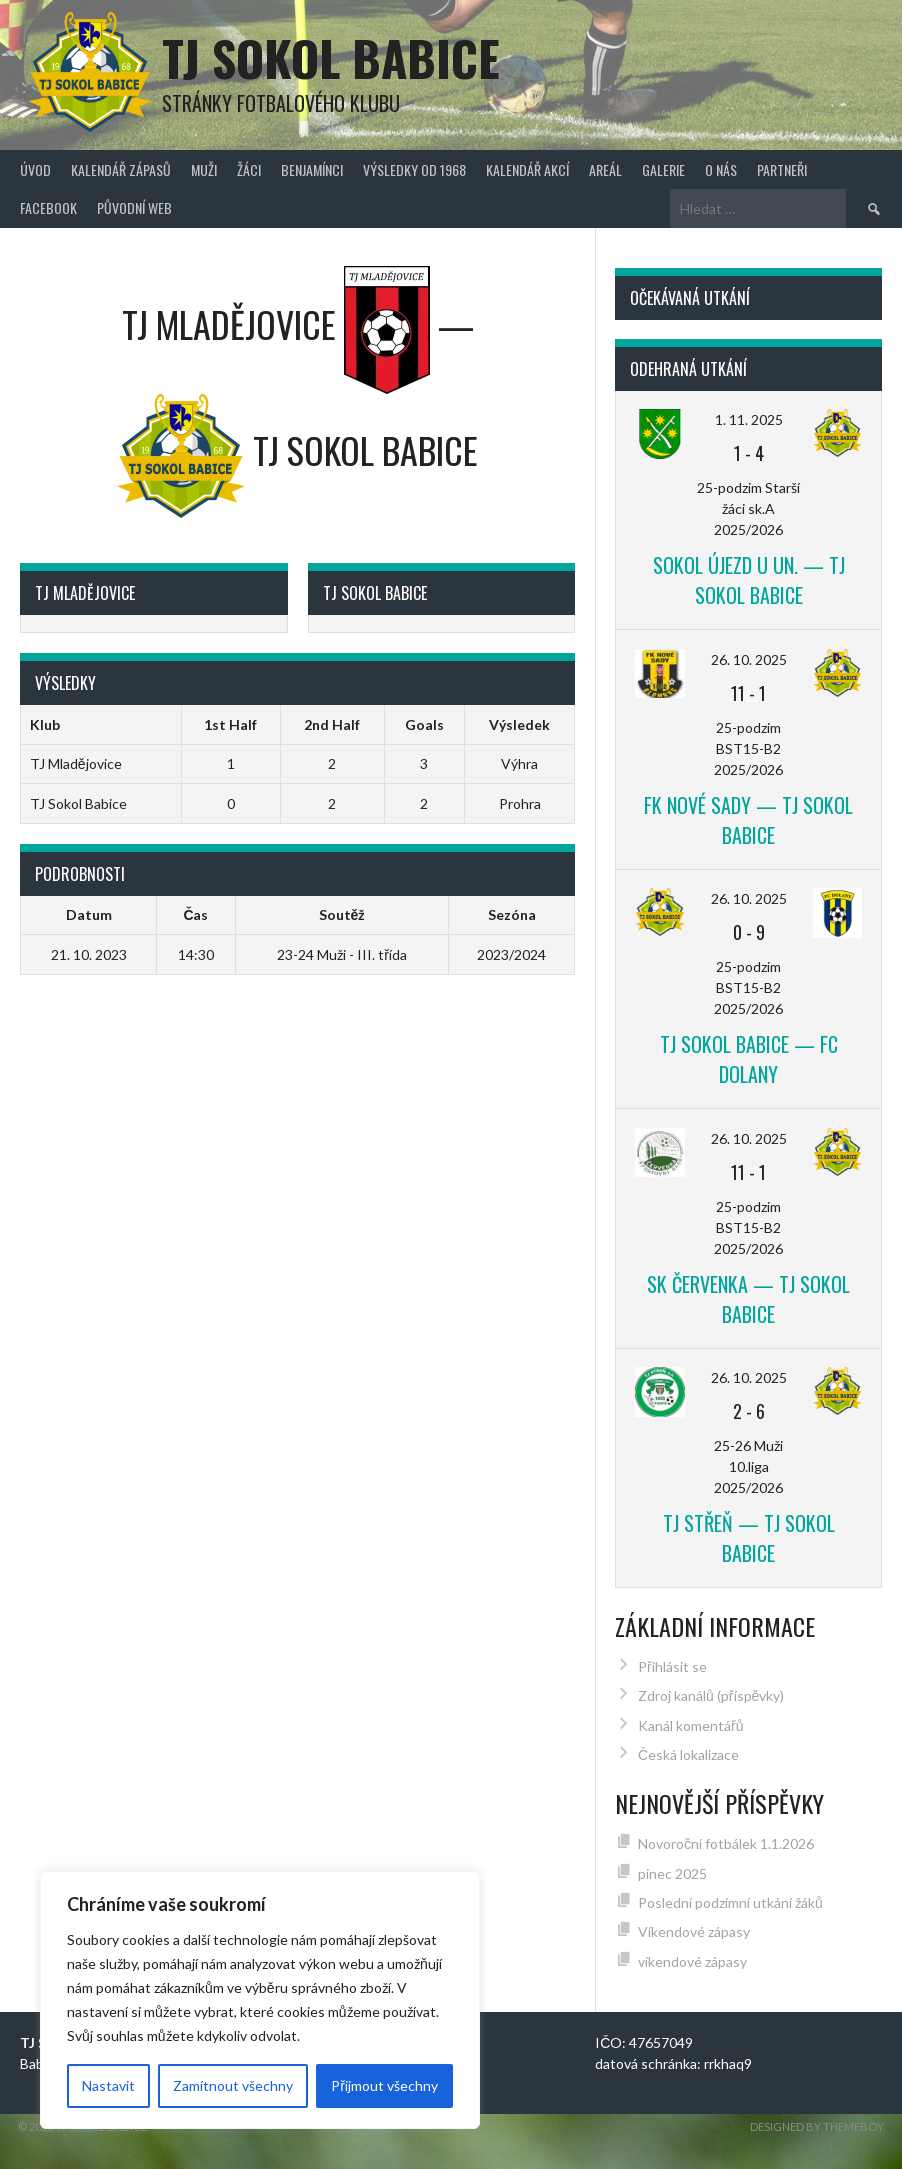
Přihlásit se (672, 1666)
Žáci (249, 169)
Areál (605, 169)
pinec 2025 (672, 1873)
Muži (204, 169)
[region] (260, 2000)
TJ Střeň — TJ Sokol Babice (749, 1538)
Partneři (782, 169)
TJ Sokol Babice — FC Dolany (749, 1059)
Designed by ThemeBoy (817, 2126)
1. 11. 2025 (749, 419)
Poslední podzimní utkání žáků (730, 1902)
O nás (721, 169)
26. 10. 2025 (749, 659)
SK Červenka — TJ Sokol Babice (748, 1299)
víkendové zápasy (692, 1961)
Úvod (35, 169)
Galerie (663, 169)
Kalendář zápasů (121, 169)
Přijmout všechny (384, 2085)
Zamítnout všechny (233, 2085)
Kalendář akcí (527, 169)
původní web (134, 207)
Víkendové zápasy (694, 1931)
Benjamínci (312, 169)
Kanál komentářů (690, 1725)
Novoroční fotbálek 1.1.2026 (726, 1843)
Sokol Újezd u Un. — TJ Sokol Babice (749, 580)
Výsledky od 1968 (414, 169)
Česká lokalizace (688, 1754)
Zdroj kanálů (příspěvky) (711, 1695)
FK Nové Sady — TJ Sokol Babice (748, 820)
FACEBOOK (48, 207)
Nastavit (108, 2085)
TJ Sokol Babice (331, 57)
